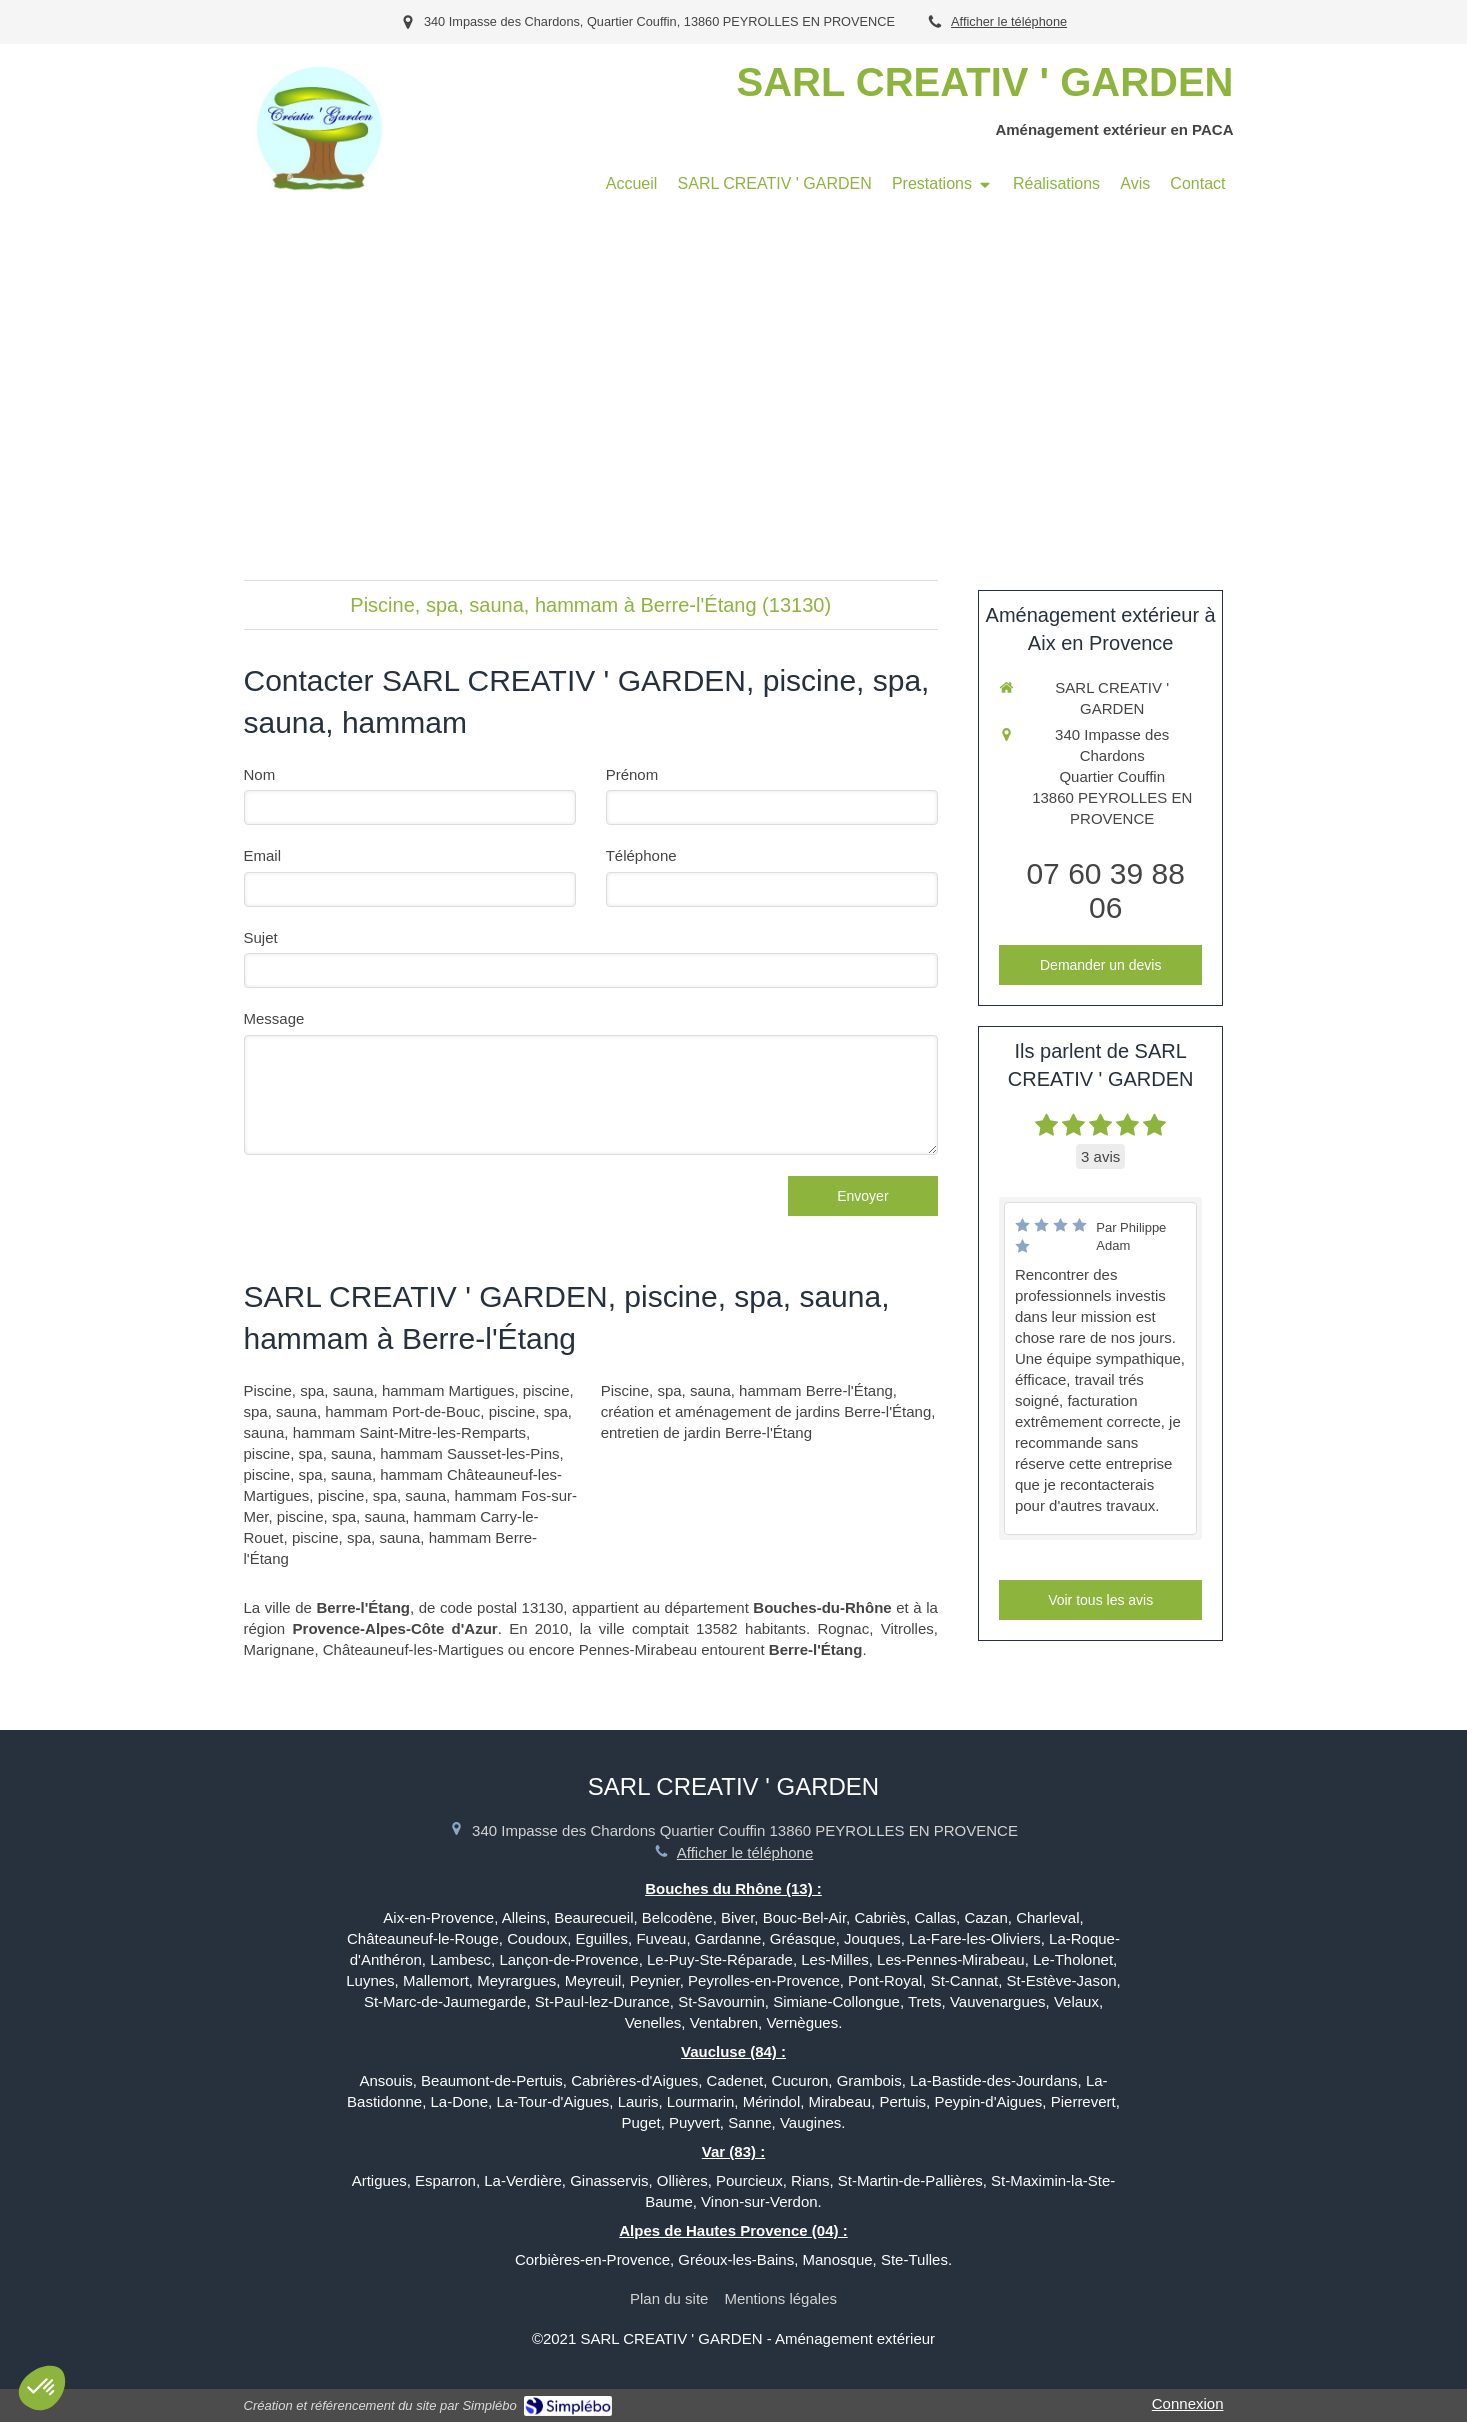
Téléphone (641, 855)
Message (274, 1018)
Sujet (261, 937)
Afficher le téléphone (1009, 21)
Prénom (632, 774)
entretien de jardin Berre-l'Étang (706, 1432)
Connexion (1188, 2403)
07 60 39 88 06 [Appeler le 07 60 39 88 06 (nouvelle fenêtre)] (1105, 890)
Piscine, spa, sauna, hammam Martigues (379, 1390)
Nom (260, 774)
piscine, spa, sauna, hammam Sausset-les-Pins (402, 1453)
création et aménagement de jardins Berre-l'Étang (766, 1411)
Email (263, 855)
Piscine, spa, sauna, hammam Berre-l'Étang (747, 1390)
